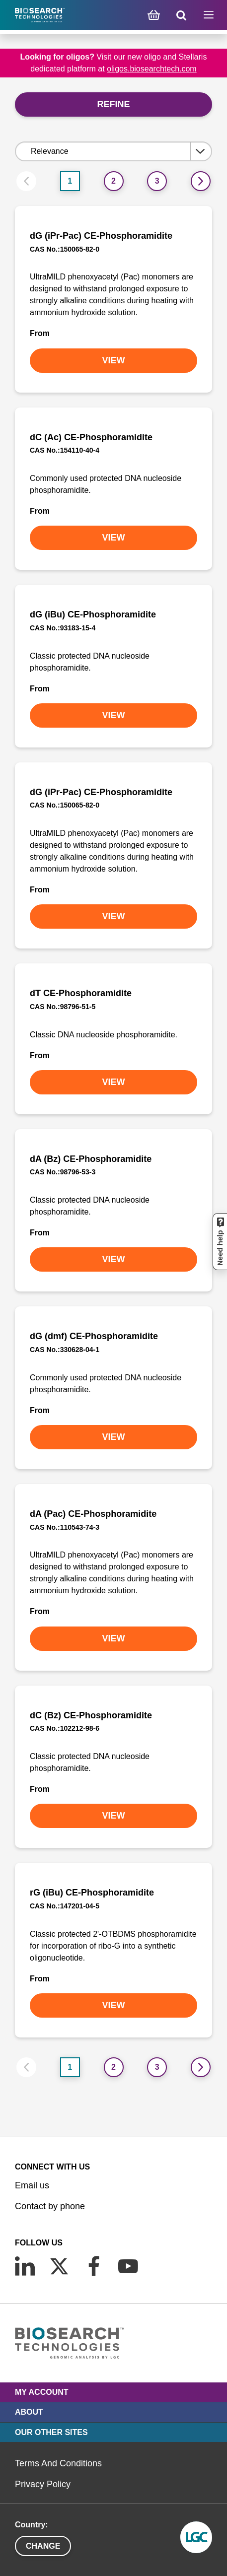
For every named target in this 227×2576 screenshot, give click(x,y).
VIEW (113, 360)
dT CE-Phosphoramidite (81, 993)
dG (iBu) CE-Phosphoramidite (93, 614)
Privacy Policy (43, 2484)
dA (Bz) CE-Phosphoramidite (90, 1159)
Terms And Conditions (58, 2463)
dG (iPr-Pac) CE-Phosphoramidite (101, 236)
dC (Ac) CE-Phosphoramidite (91, 437)
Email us (32, 2185)
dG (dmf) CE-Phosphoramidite (94, 1336)
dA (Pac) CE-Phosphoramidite (93, 1514)
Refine (113, 104)
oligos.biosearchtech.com (152, 69)
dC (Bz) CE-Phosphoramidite (91, 1715)
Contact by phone (50, 2206)
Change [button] (43, 2546)
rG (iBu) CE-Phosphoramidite (92, 1893)
